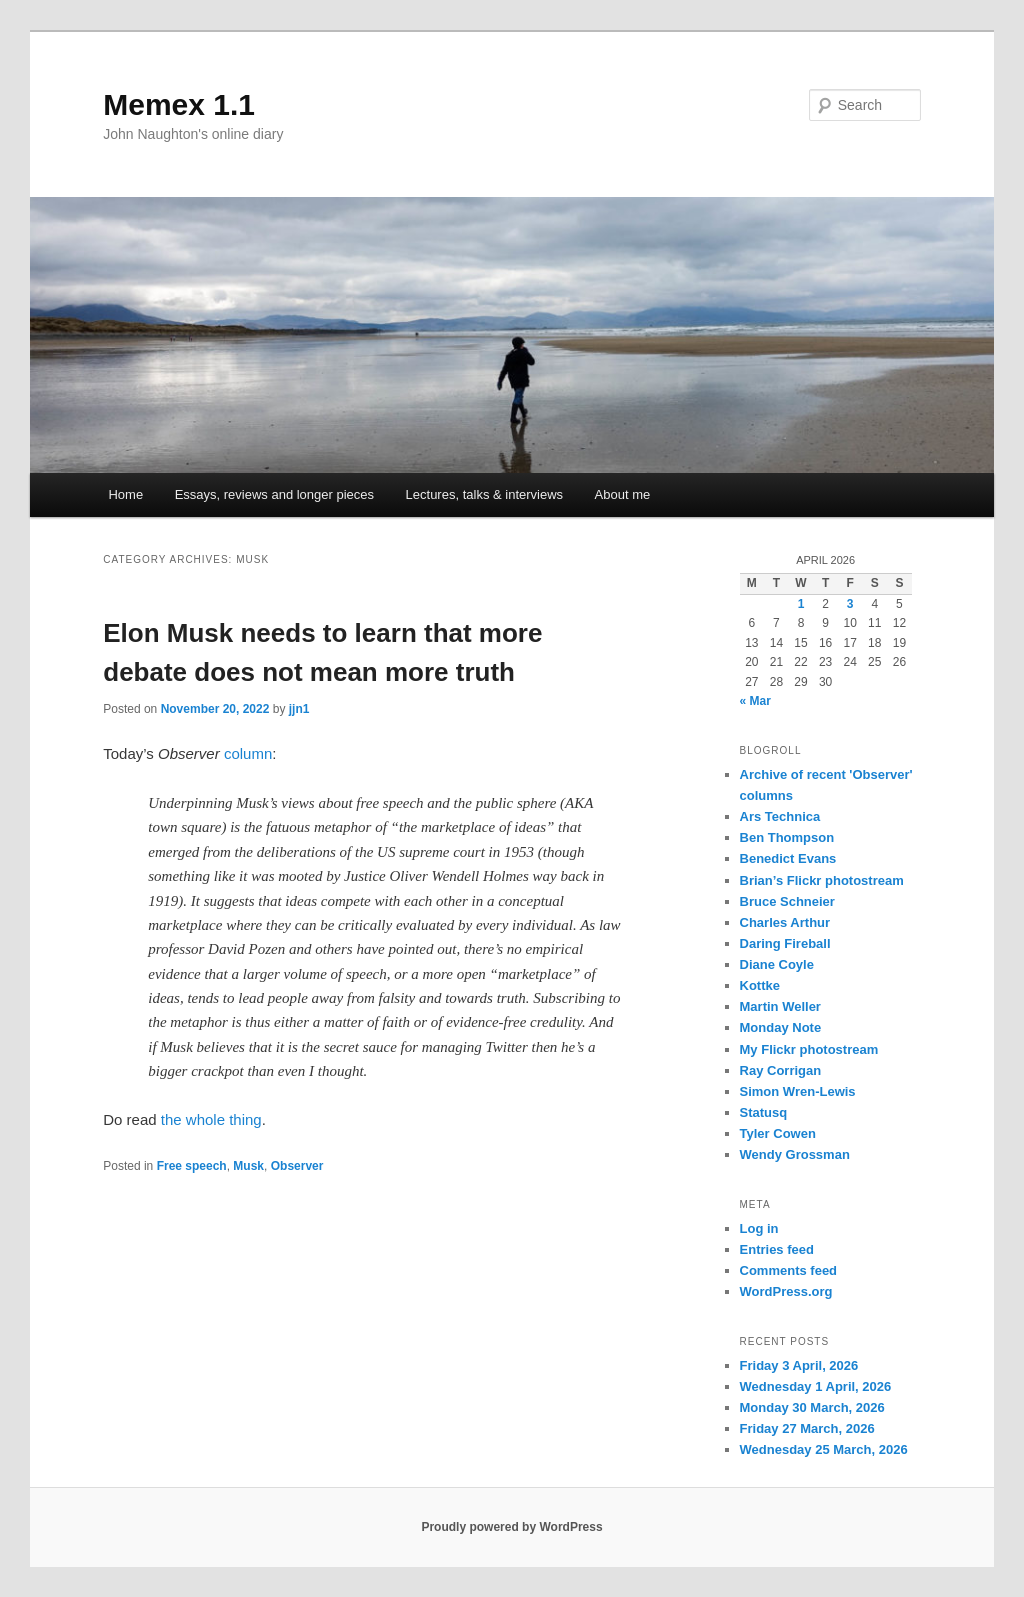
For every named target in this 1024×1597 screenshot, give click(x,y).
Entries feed (777, 1249)
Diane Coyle (777, 964)
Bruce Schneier (787, 901)
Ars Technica (780, 816)
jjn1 (299, 709)
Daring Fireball (785, 943)
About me (623, 494)
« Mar (755, 701)
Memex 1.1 (179, 104)
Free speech (192, 1166)
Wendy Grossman (795, 1154)
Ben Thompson (787, 837)
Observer (297, 1166)
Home (125, 494)
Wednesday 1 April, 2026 (816, 1386)
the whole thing (211, 1119)
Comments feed (789, 1270)
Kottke (760, 985)
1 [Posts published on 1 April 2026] (801, 604)
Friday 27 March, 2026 (807, 1428)
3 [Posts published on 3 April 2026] (850, 604)
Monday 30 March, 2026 (812, 1407)
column (248, 753)
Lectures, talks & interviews (485, 494)
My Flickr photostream (809, 1049)
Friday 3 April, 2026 (799, 1365)
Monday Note (781, 1027)
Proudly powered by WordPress (511, 1527)
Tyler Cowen (778, 1133)
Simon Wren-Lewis (798, 1091)
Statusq (764, 1112)
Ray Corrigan (781, 1070)
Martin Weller (780, 1006)
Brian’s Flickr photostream (822, 880)
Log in (759, 1228)
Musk (248, 1166)
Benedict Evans (788, 858)
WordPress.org (786, 1291)
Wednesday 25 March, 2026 (824, 1449)
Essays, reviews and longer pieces (274, 494)
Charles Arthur (785, 922)
